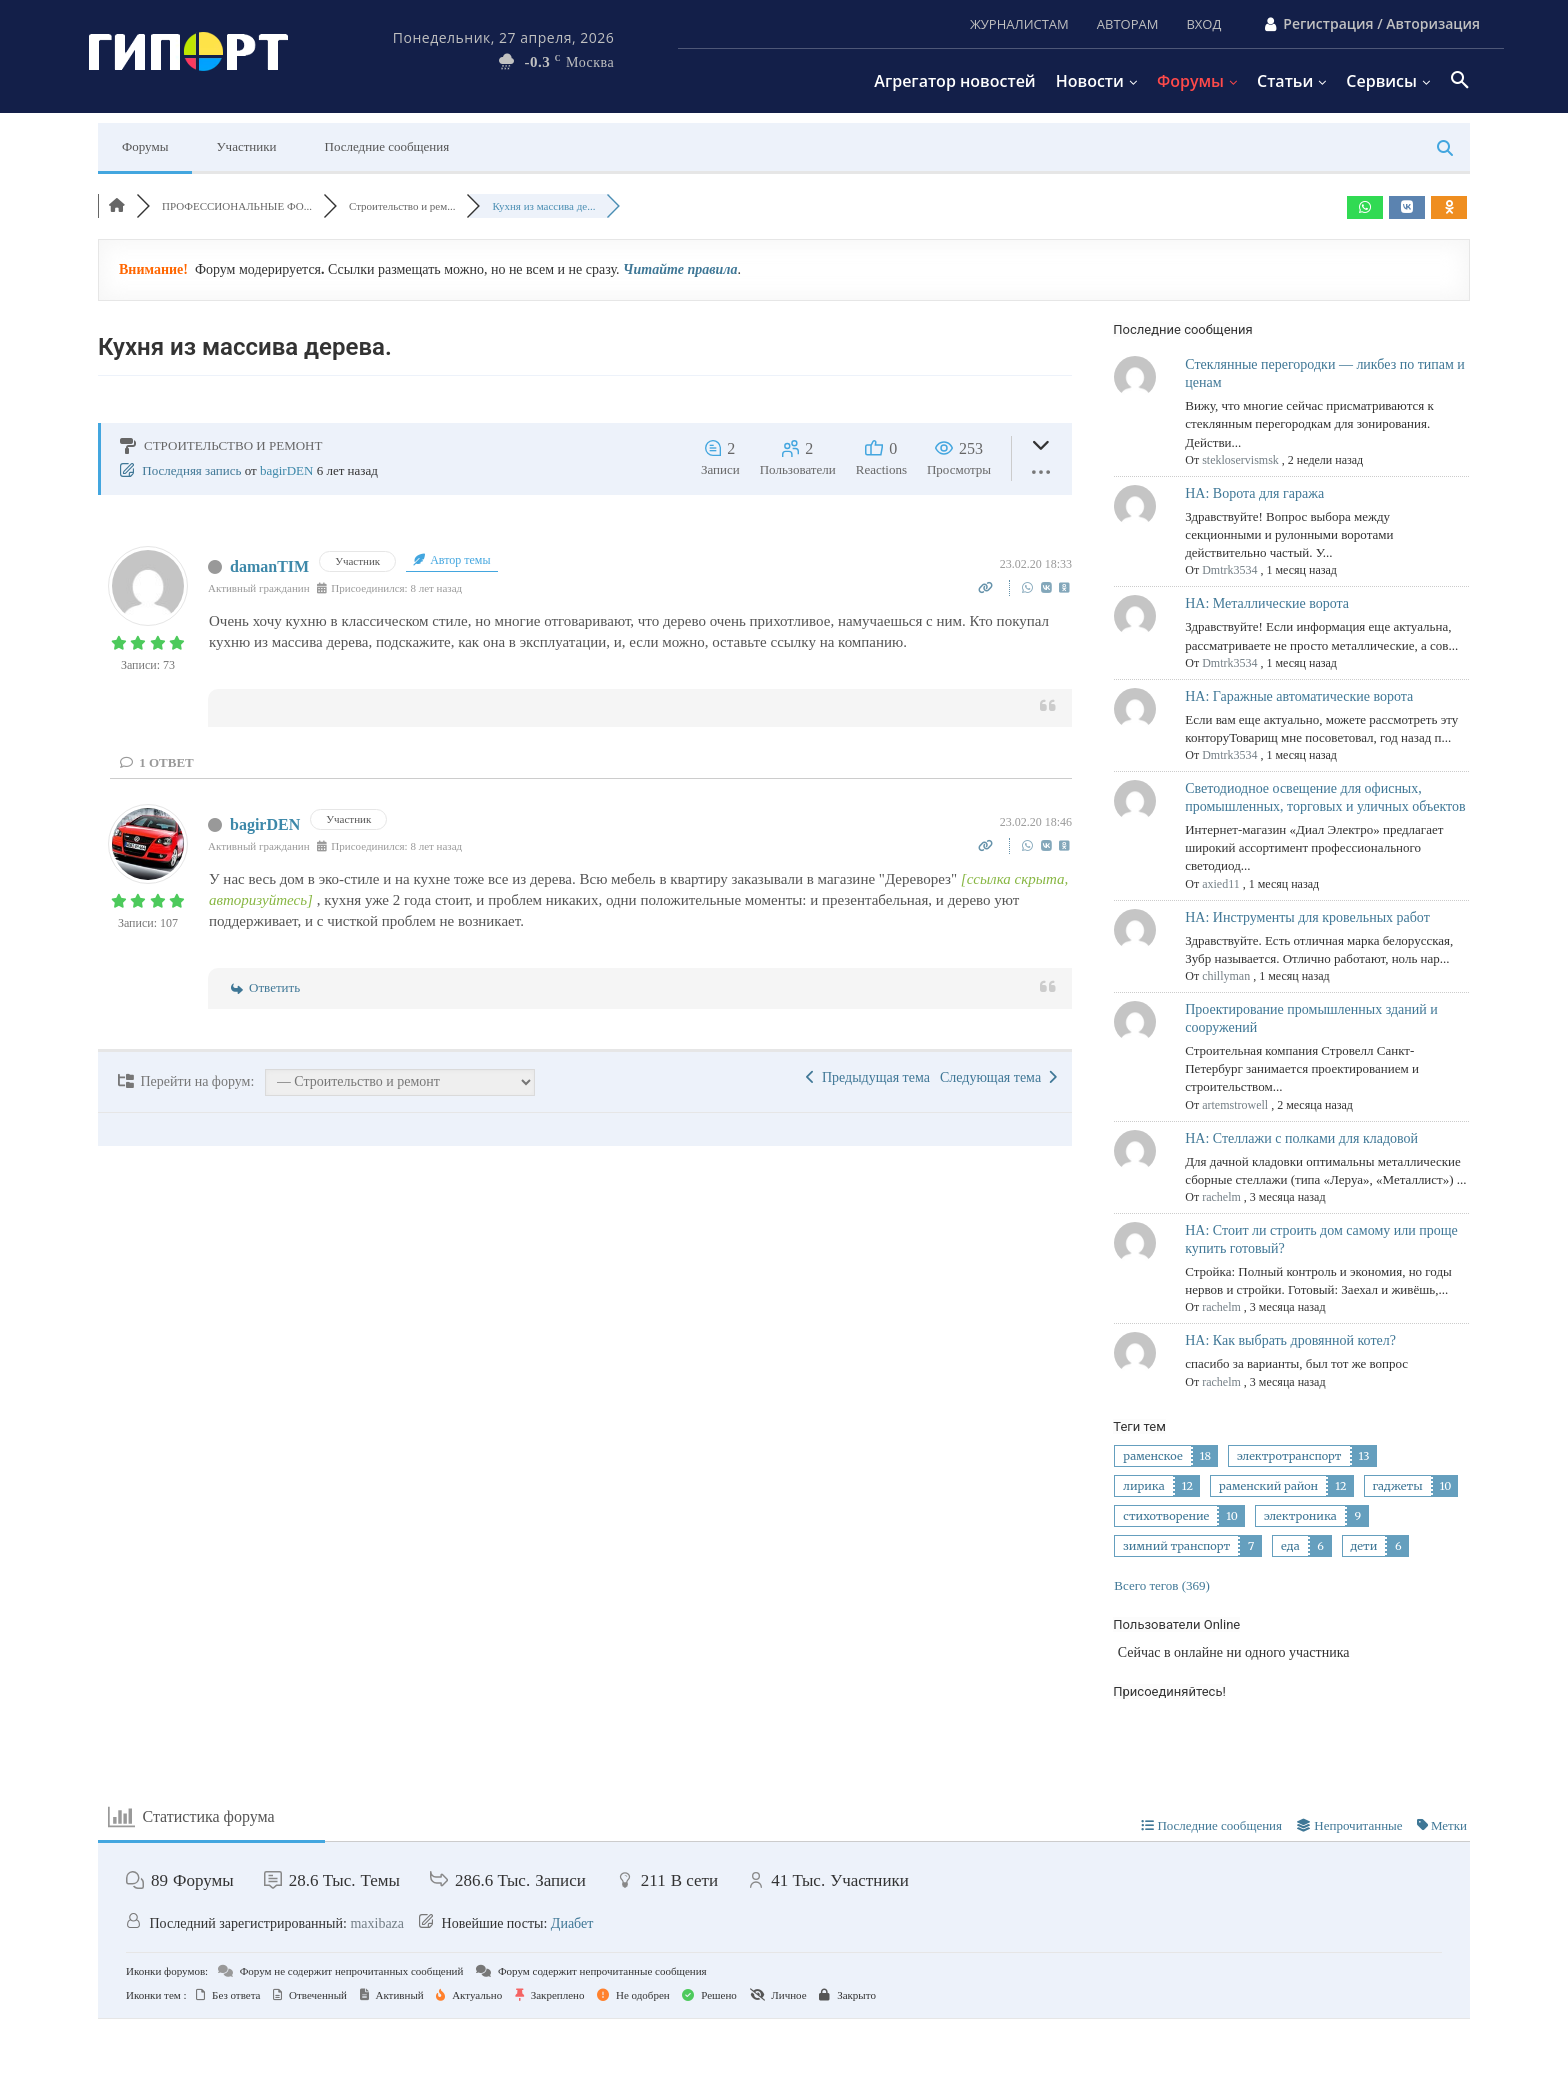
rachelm (1221, 1197)
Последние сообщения (387, 146)
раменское (1152, 1456)
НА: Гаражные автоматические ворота (1299, 696)
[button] (1460, 81)
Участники (246, 146)
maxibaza (377, 1923)
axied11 (1221, 884)
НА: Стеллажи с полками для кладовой (1301, 1138)
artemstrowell (1235, 1105)
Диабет (572, 1923)
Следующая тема (998, 1077)
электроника (1300, 1516)
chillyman (1226, 976)
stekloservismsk (1240, 460)
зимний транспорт (1176, 1546)
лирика (1143, 1486)
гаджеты (1398, 1486)
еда (1290, 1546)
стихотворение (1166, 1516)
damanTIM (269, 566)
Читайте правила (680, 269)
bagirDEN (286, 470)
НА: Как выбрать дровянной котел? (1290, 1340)
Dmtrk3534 (1229, 570)
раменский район (1268, 1486)
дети (1364, 1546)
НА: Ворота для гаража (1254, 493)
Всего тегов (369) (1162, 1585)
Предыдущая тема (868, 1077)
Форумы (145, 146)
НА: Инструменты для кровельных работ (1307, 917)
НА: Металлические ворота (1267, 603)
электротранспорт (1289, 1456)
